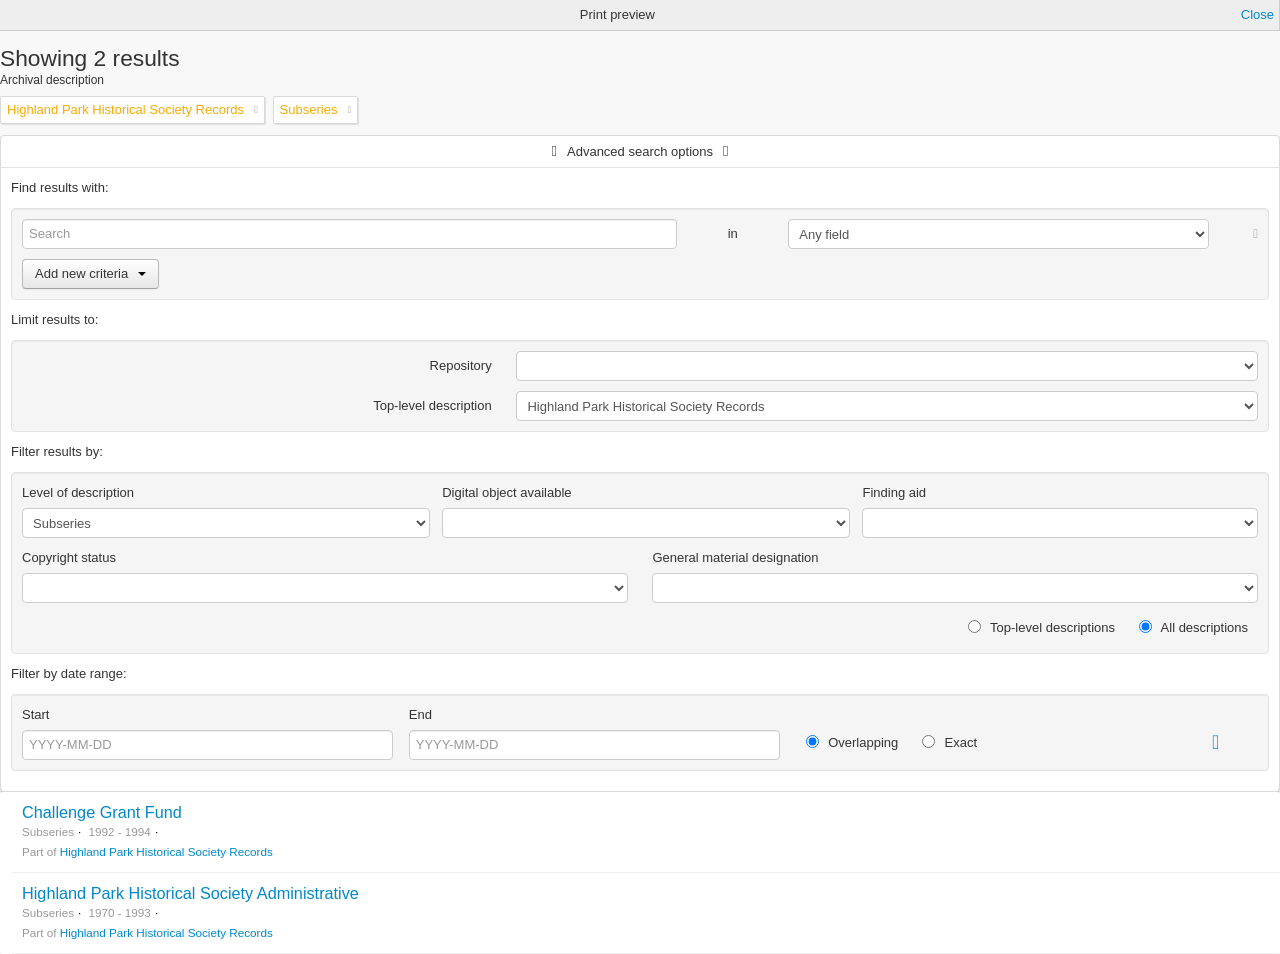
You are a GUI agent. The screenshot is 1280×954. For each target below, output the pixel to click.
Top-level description (432, 405)
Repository (461, 365)
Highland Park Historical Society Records (166, 851)
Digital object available (506, 492)
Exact (949, 742)
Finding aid (894, 492)
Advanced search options (640, 151)
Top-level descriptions (1041, 627)
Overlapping (852, 742)
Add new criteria (90, 273)
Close (1257, 14)
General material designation (735, 557)
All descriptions (1193, 627)
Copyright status (69, 557)
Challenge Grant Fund (102, 812)
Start (35, 714)
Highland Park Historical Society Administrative (190, 893)
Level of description (78, 492)
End (420, 714)
